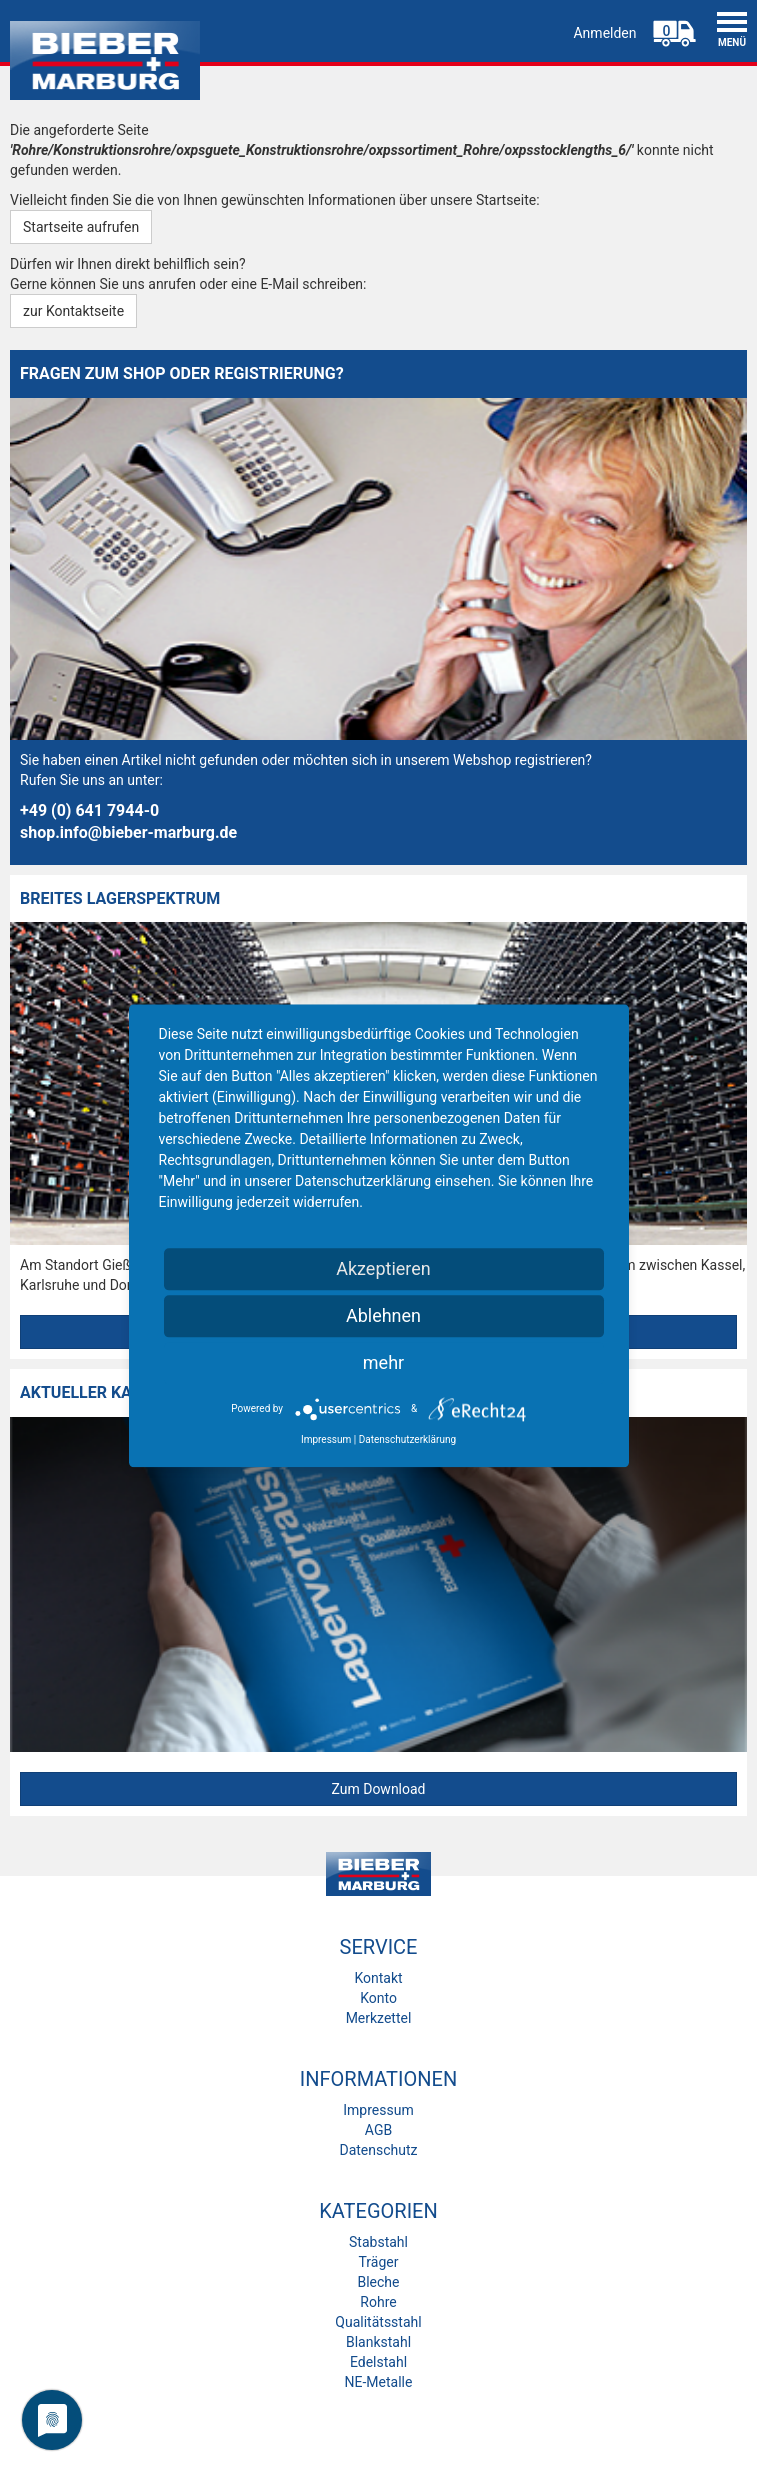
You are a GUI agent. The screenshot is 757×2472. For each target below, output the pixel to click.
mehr (383, 1362)
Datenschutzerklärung (407, 1439)
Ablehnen (383, 1315)
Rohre (378, 2302)
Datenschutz (378, 2150)
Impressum (378, 2110)
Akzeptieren (383, 1268)
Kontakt (378, 1978)
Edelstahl (378, 2362)
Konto (378, 1998)
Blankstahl (378, 2342)
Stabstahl (378, 2242)
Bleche (378, 2282)
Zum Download (378, 1789)
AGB (378, 2130)
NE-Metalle (379, 2382)
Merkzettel (379, 2018)
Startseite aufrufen (81, 227)
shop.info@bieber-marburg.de (128, 832)
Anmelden (604, 33)
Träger (379, 2262)
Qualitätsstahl (378, 2322)
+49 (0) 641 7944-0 (89, 810)
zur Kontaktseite (73, 311)
